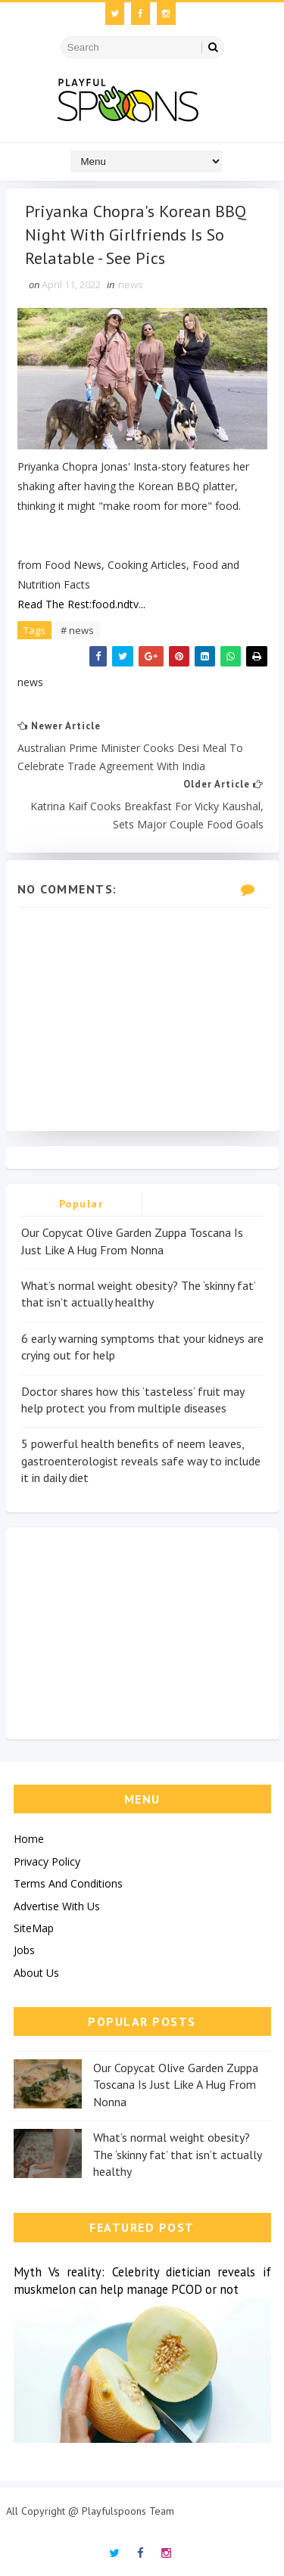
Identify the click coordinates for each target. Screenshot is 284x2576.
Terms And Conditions (68, 1883)
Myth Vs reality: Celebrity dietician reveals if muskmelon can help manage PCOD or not (142, 2281)
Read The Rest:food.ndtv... (81, 604)
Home (29, 1839)
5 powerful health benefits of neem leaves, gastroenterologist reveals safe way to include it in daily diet (141, 1460)
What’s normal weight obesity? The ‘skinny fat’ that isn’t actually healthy (177, 2154)
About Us (36, 1972)
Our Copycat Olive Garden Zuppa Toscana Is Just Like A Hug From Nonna (175, 2084)
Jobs (24, 1950)
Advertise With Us (57, 1906)
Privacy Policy (47, 1861)
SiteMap (34, 1928)
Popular (81, 1203)
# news (77, 630)
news (130, 284)
